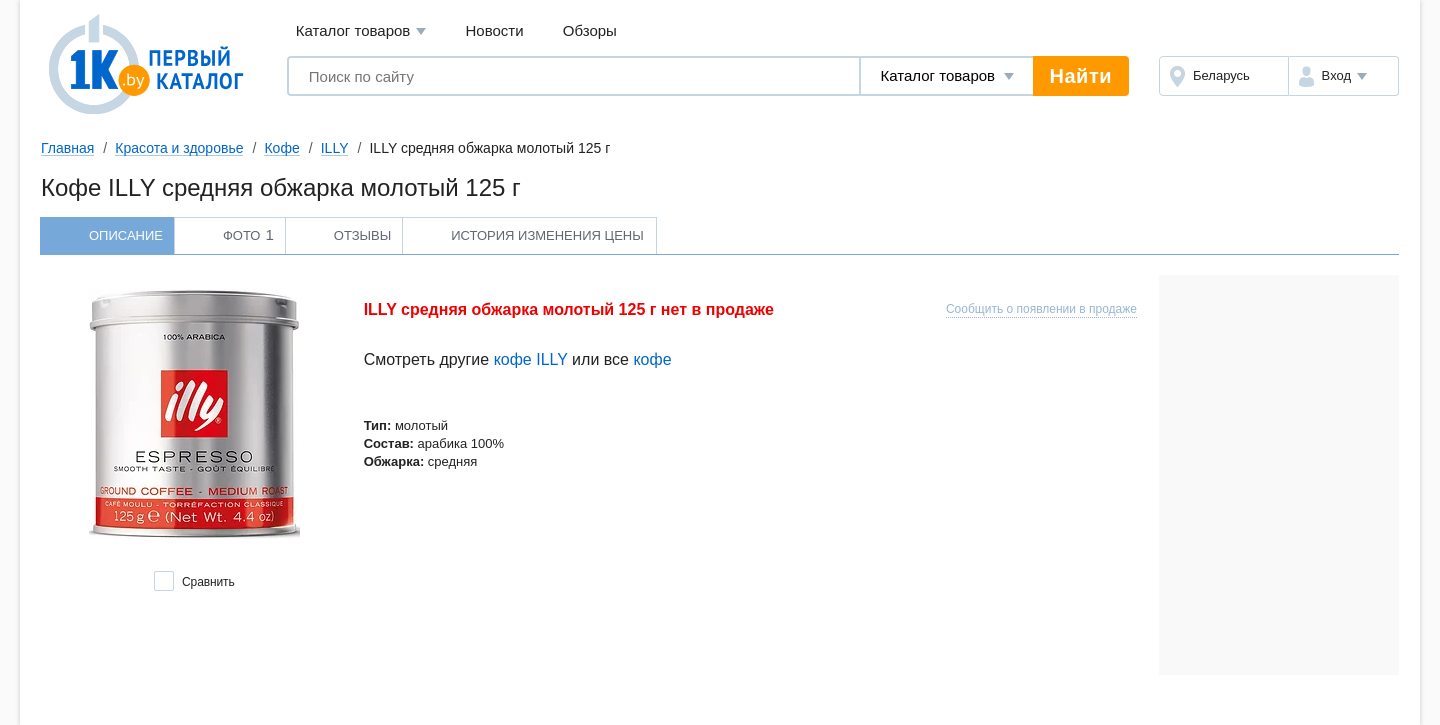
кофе (652, 359)
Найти (1081, 76)
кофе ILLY (531, 359)
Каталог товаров (361, 31)
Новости (495, 30)
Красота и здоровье (179, 148)
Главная (67, 148)
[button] (1343, 76)
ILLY (335, 148)
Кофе (281, 148)
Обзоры (590, 30)
